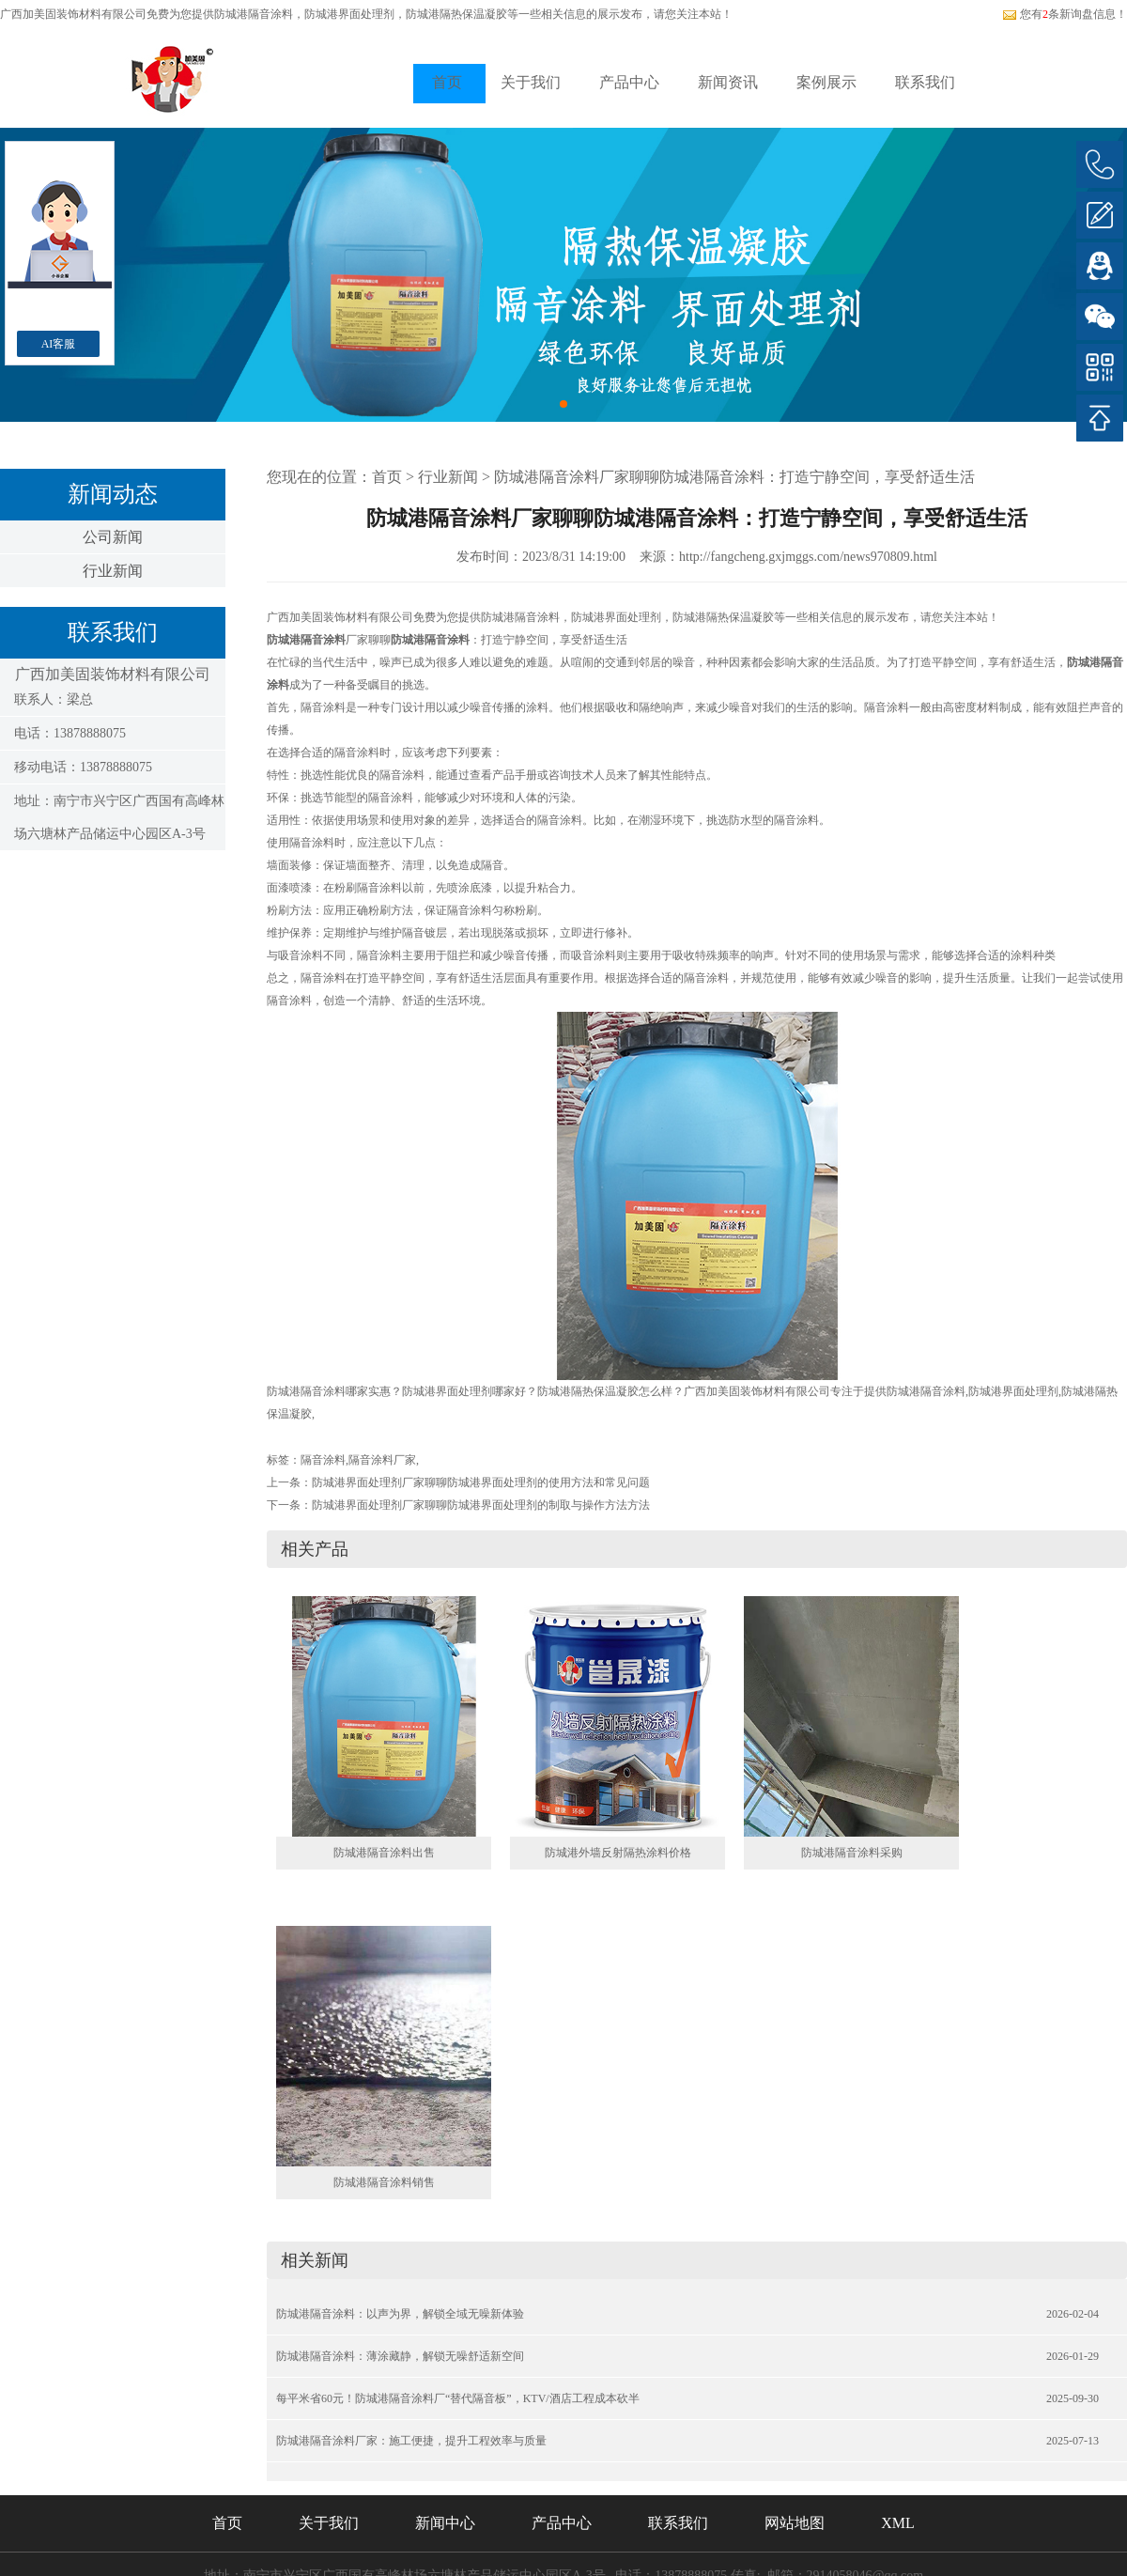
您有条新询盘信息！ (1064, 14)
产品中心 (629, 82)
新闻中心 (445, 2523)
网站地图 (794, 2523)
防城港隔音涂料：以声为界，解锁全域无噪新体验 (400, 2313)
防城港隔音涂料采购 (852, 1852)
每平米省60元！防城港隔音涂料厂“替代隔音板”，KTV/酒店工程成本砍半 (458, 2398)
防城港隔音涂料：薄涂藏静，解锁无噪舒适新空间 (400, 2356)
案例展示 (826, 82)
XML (898, 2523)
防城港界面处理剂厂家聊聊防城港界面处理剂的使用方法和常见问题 (481, 1482)
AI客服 (58, 343)
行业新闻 (113, 571)
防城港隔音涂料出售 (384, 1852)
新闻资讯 (728, 82)
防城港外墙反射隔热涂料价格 (618, 1852)
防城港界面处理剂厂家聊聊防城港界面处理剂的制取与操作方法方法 (481, 1505)
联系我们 (925, 82)
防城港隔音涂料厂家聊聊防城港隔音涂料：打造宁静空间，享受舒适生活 (734, 477)
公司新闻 (113, 537)
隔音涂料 (323, 1459)
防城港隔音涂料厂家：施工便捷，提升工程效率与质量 (411, 2440)
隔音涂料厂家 (382, 1459)
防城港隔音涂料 (253, 14)
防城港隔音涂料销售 (384, 2182)
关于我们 (531, 82)
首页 (447, 82)
